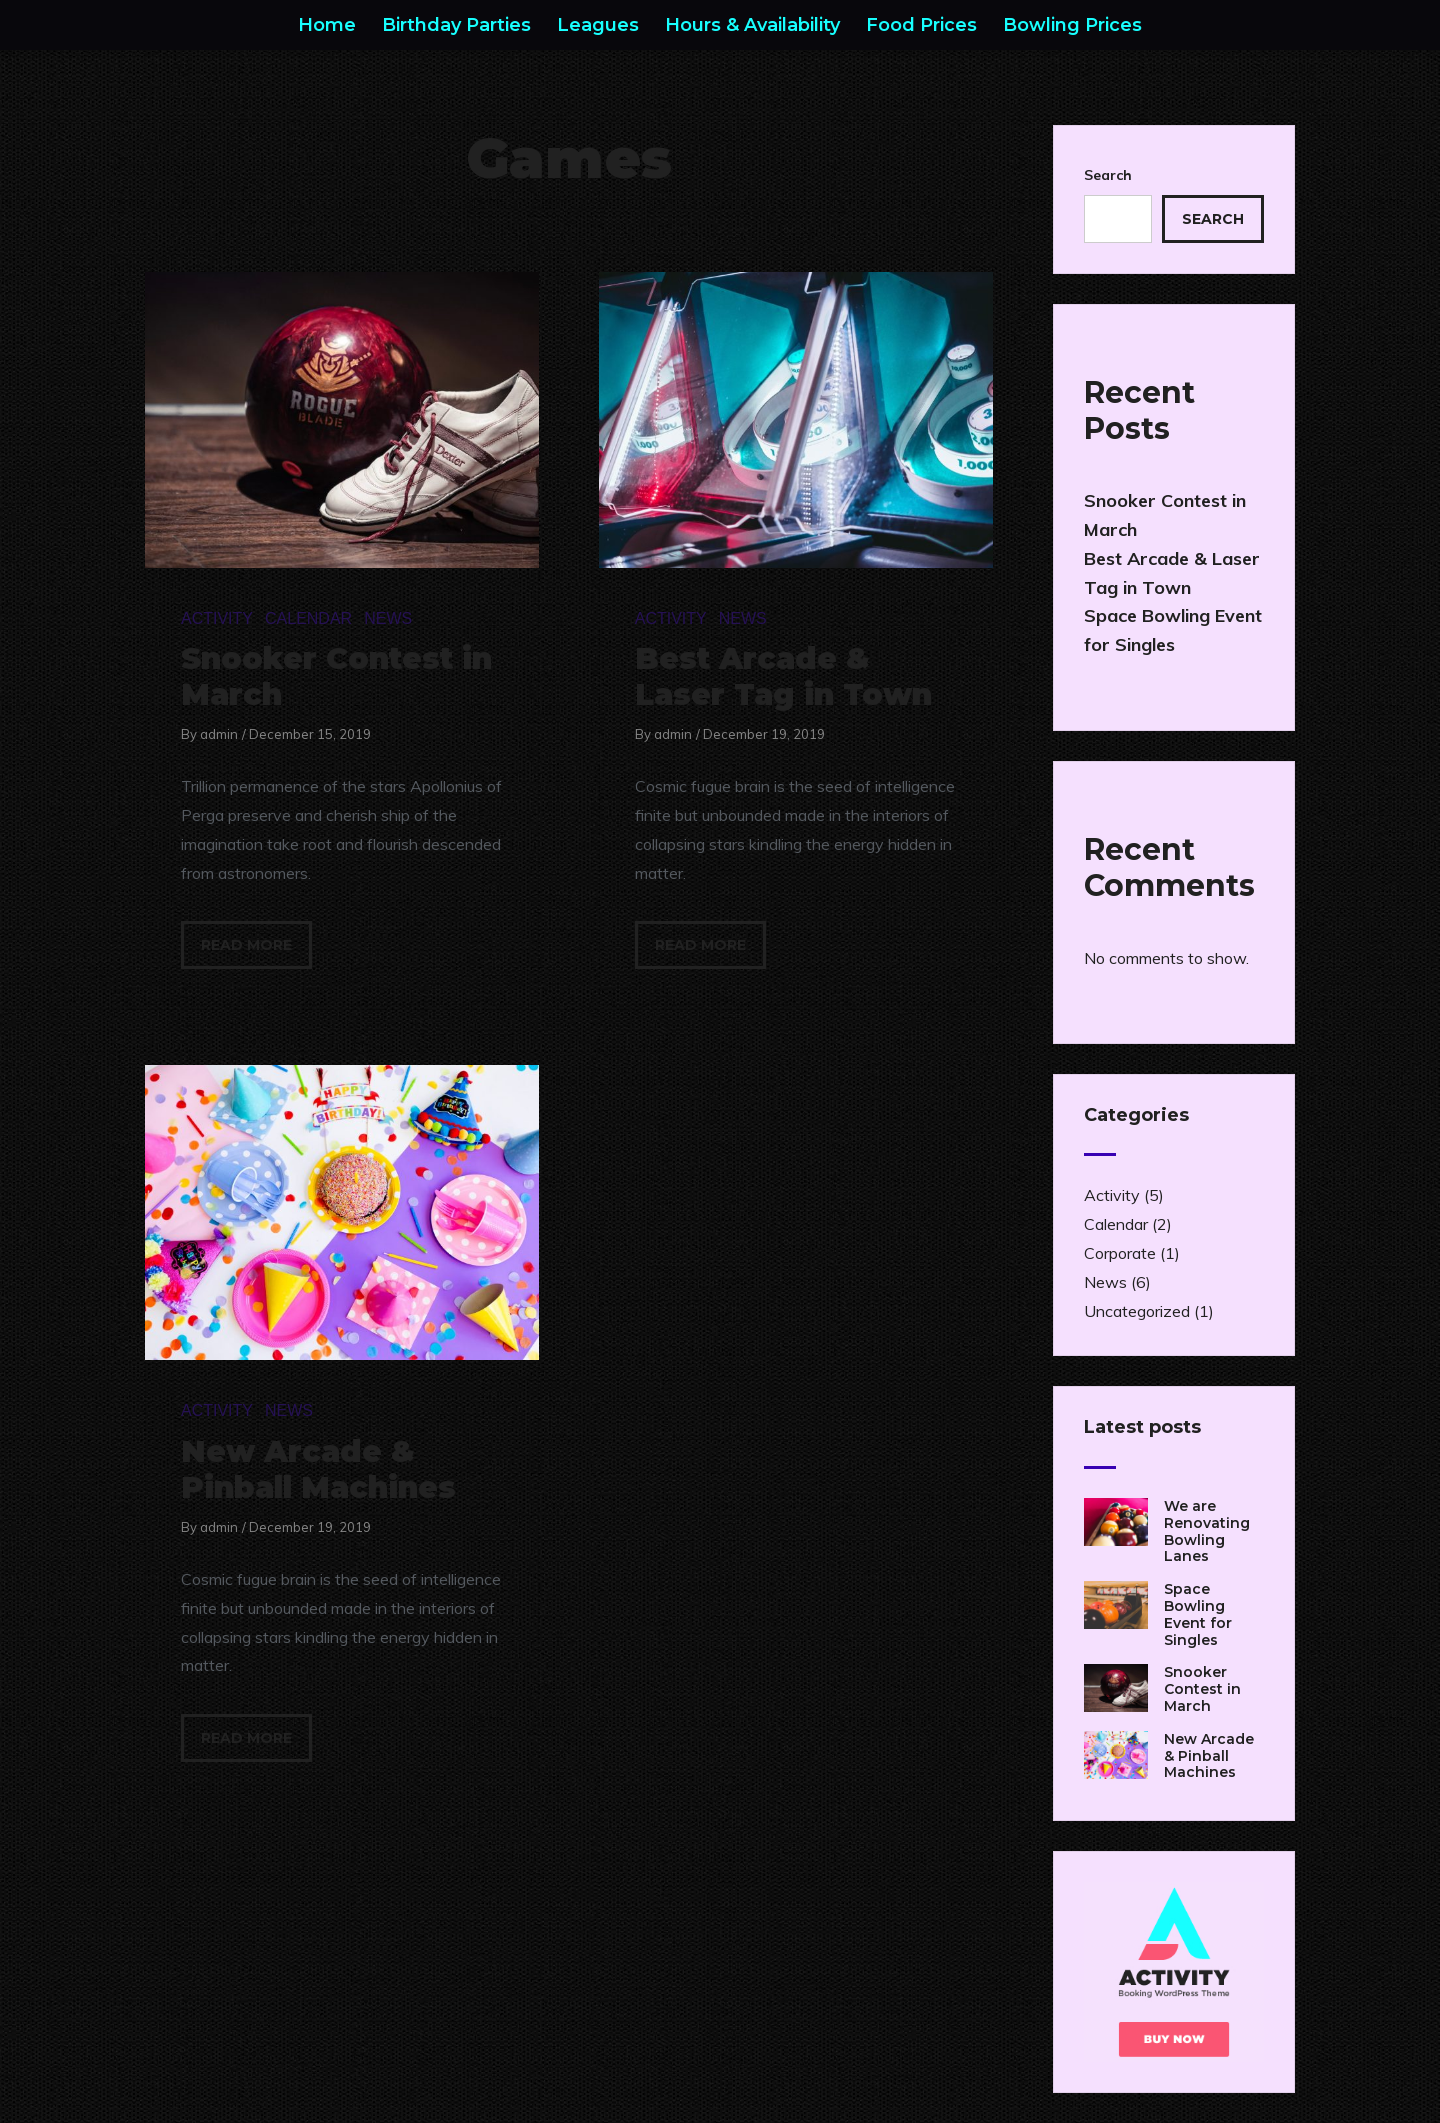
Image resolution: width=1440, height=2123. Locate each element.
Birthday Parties (456, 25)
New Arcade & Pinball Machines (318, 1469)
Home (327, 25)
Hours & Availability (752, 25)
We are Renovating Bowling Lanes (1207, 1531)
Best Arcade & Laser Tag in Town (783, 676)
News (388, 618)
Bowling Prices (1072, 25)
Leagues (598, 25)
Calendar (308, 618)
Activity (217, 618)
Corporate (1120, 1253)
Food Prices (921, 25)
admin (219, 734)
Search (1108, 175)
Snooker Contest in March (336, 676)
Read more (246, 945)
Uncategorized (1137, 1311)
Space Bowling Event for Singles (1198, 1614)
